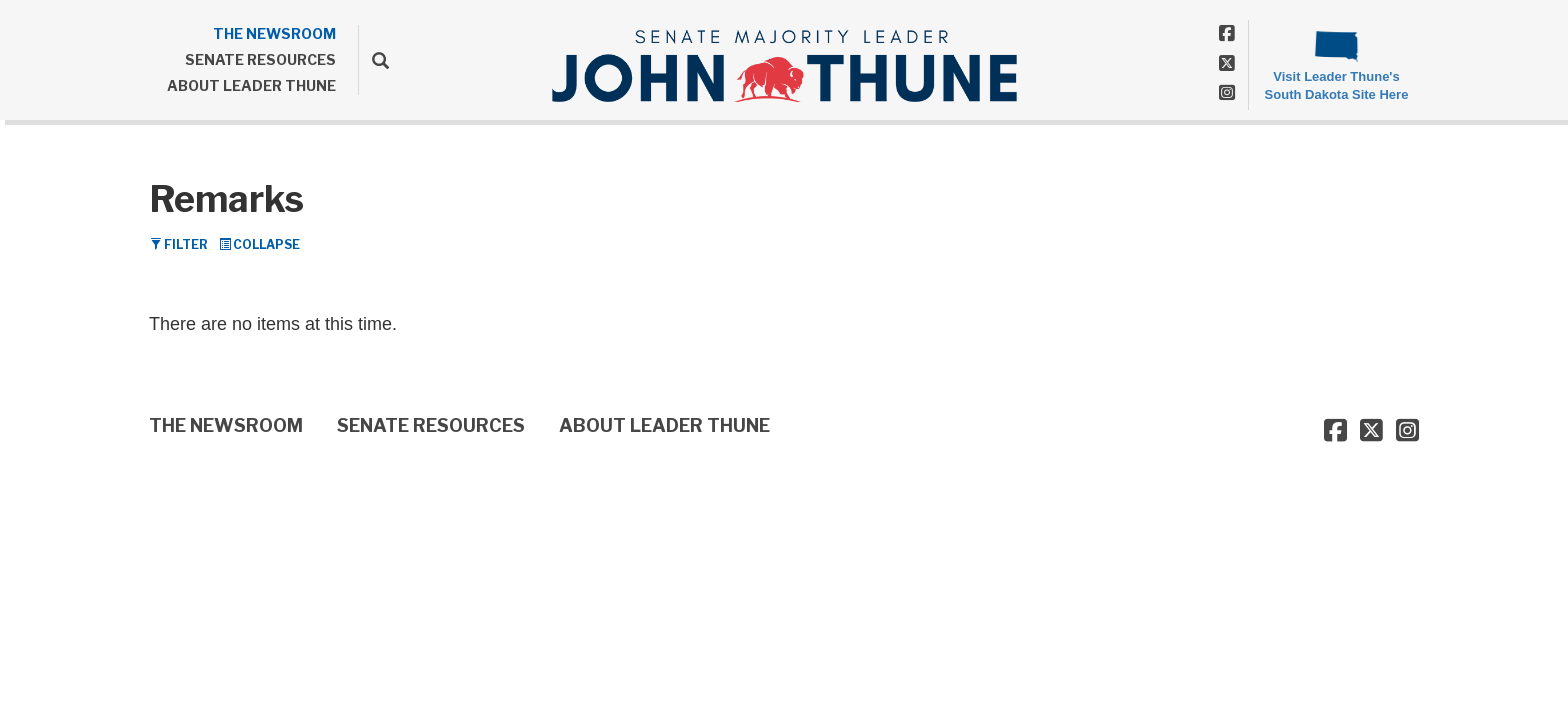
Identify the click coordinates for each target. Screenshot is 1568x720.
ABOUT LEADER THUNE (251, 85)
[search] (373, 60)
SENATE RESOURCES (260, 59)
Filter (179, 244)
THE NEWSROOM (274, 33)
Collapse (259, 244)
